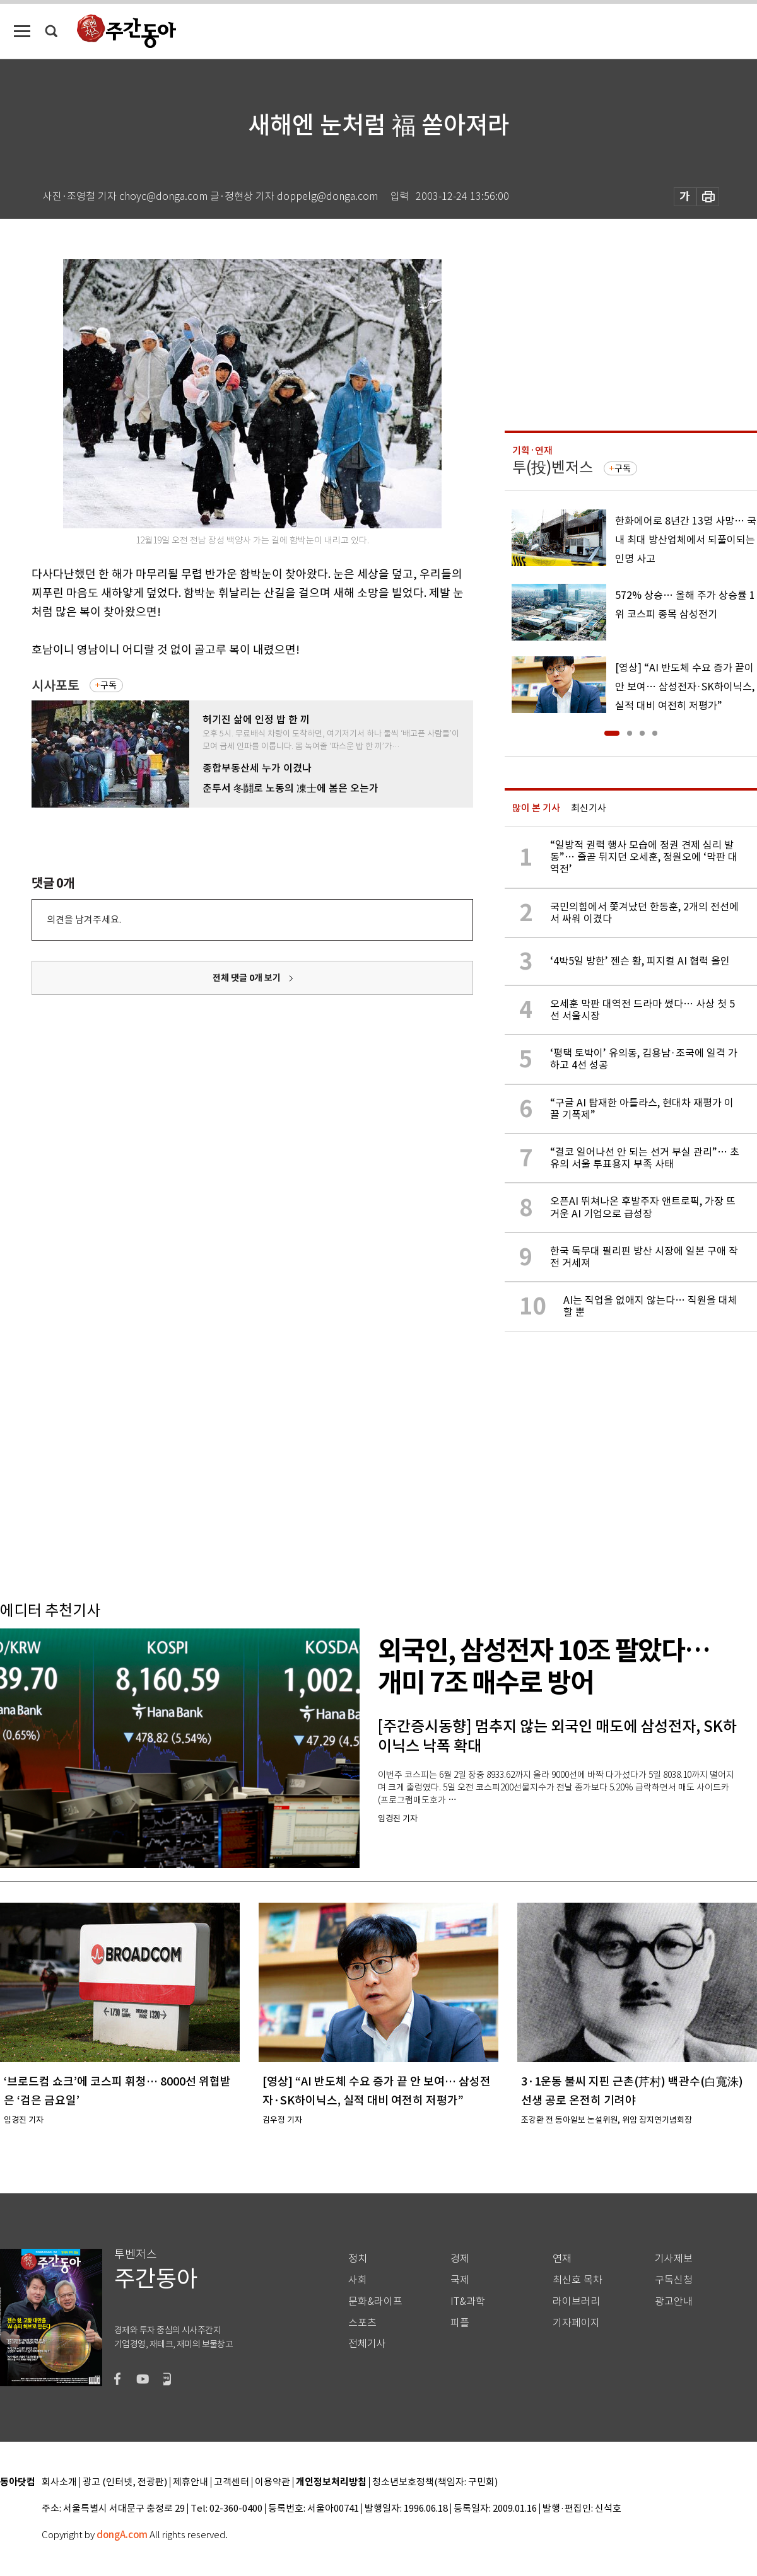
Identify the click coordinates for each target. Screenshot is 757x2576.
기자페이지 (576, 2323)
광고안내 (674, 2301)
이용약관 (272, 2482)
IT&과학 (467, 2301)
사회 (357, 2280)
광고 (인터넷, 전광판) (125, 2482)
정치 (357, 2259)
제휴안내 (190, 2482)
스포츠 (362, 2323)
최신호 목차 (577, 2280)
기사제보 (674, 2259)
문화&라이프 (375, 2301)
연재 (562, 2259)
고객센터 (231, 2482)
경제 (459, 2259)
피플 (459, 2323)
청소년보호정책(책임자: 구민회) (435, 2482)
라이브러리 (576, 2301)
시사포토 (55, 685)
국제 (459, 2280)
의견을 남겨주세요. (84, 919)
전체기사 (367, 2344)
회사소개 (59, 2482)
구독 (108, 685)
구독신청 (674, 2280)
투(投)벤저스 (552, 467)
